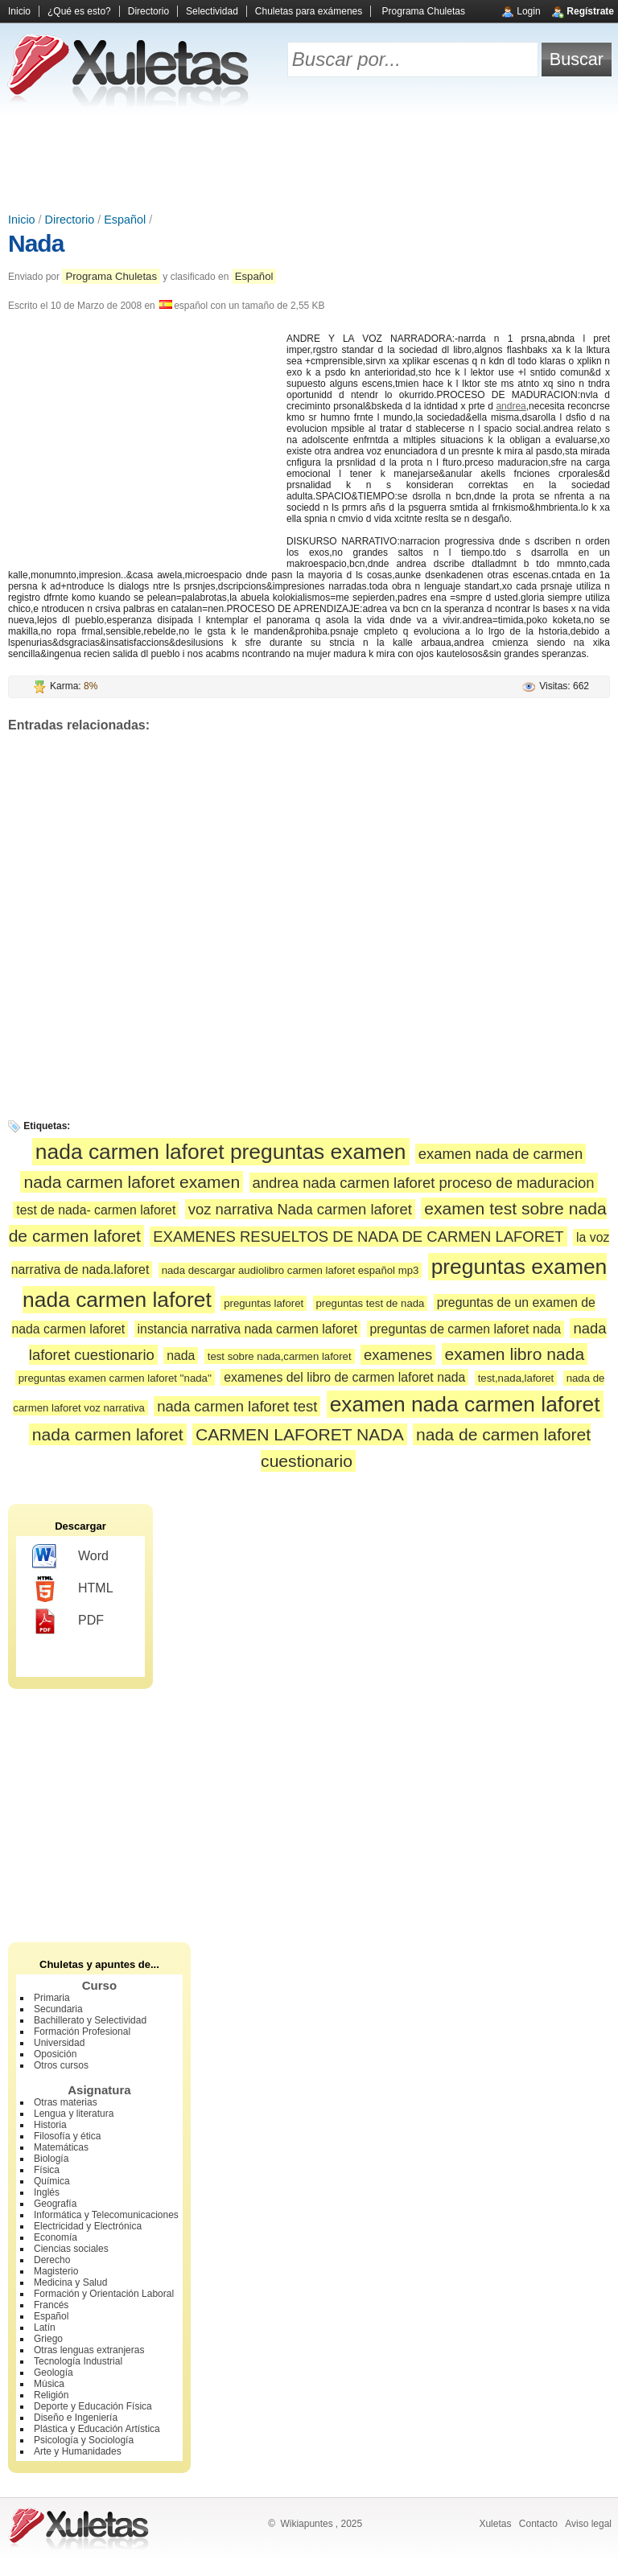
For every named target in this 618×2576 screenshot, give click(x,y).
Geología (53, 2372)
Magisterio (56, 2271)
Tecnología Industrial (78, 2361)
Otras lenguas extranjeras (89, 2350)
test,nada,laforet (516, 1378)
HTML (72, 1589)
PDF (68, 1621)
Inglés (47, 2192)
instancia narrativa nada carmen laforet (248, 1329)
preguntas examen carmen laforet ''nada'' (115, 1378)
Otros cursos (61, 2065)
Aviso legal (588, 2523)
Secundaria (58, 2009)
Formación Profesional (82, 2031)
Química (52, 2181)
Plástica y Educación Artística (97, 2428)
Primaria (52, 1997)
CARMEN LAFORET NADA (300, 1434)
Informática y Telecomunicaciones (106, 2215)
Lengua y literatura (73, 2113)
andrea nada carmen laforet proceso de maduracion (424, 1182)
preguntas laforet (263, 1303)
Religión (51, 2395)
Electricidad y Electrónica (88, 2226)
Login (528, 11)
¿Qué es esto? (79, 11)
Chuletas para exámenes (308, 11)
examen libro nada (515, 1354)
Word (70, 1557)
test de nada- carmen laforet (95, 1210)
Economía (55, 2237)
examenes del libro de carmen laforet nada (344, 1377)
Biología (51, 2158)
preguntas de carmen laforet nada (466, 1329)
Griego (48, 2338)
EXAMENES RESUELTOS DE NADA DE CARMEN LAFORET (358, 1236)
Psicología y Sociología (84, 2440)
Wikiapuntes (306, 2523)
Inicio (19, 11)
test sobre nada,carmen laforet (280, 1356)
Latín (45, 2327)
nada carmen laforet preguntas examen (220, 1152)
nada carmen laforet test (237, 1406)
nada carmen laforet (107, 1434)
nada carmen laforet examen (131, 1182)
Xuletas (495, 2523)
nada (181, 1355)
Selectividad (212, 11)
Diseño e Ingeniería (75, 2417)
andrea (510, 406)
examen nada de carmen (500, 1153)
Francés (51, 2305)
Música (49, 2383)
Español (125, 219)
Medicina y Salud (70, 2282)
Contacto (538, 2523)
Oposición (55, 2054)
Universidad (59, 2042)
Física (47, 2169)
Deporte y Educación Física (93, 2406)
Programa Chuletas (423, 11)
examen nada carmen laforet (465, 1404)
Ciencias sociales (71, 2248)
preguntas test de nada (370, 1303)
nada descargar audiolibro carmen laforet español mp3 (290, 1270)
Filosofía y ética (67, 2136)
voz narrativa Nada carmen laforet (300, 1209)
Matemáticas (61, 2147)
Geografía (55, 2203)
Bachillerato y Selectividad (90, 2020)
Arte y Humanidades (78, 2451)
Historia (50, 2124)
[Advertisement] (309, 161)
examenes (398, 1354)
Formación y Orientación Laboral (104, 2293)
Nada (36, 243)
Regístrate (590, 11)
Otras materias (65, 2102)
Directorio (148, 11)
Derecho (52, 2260)
